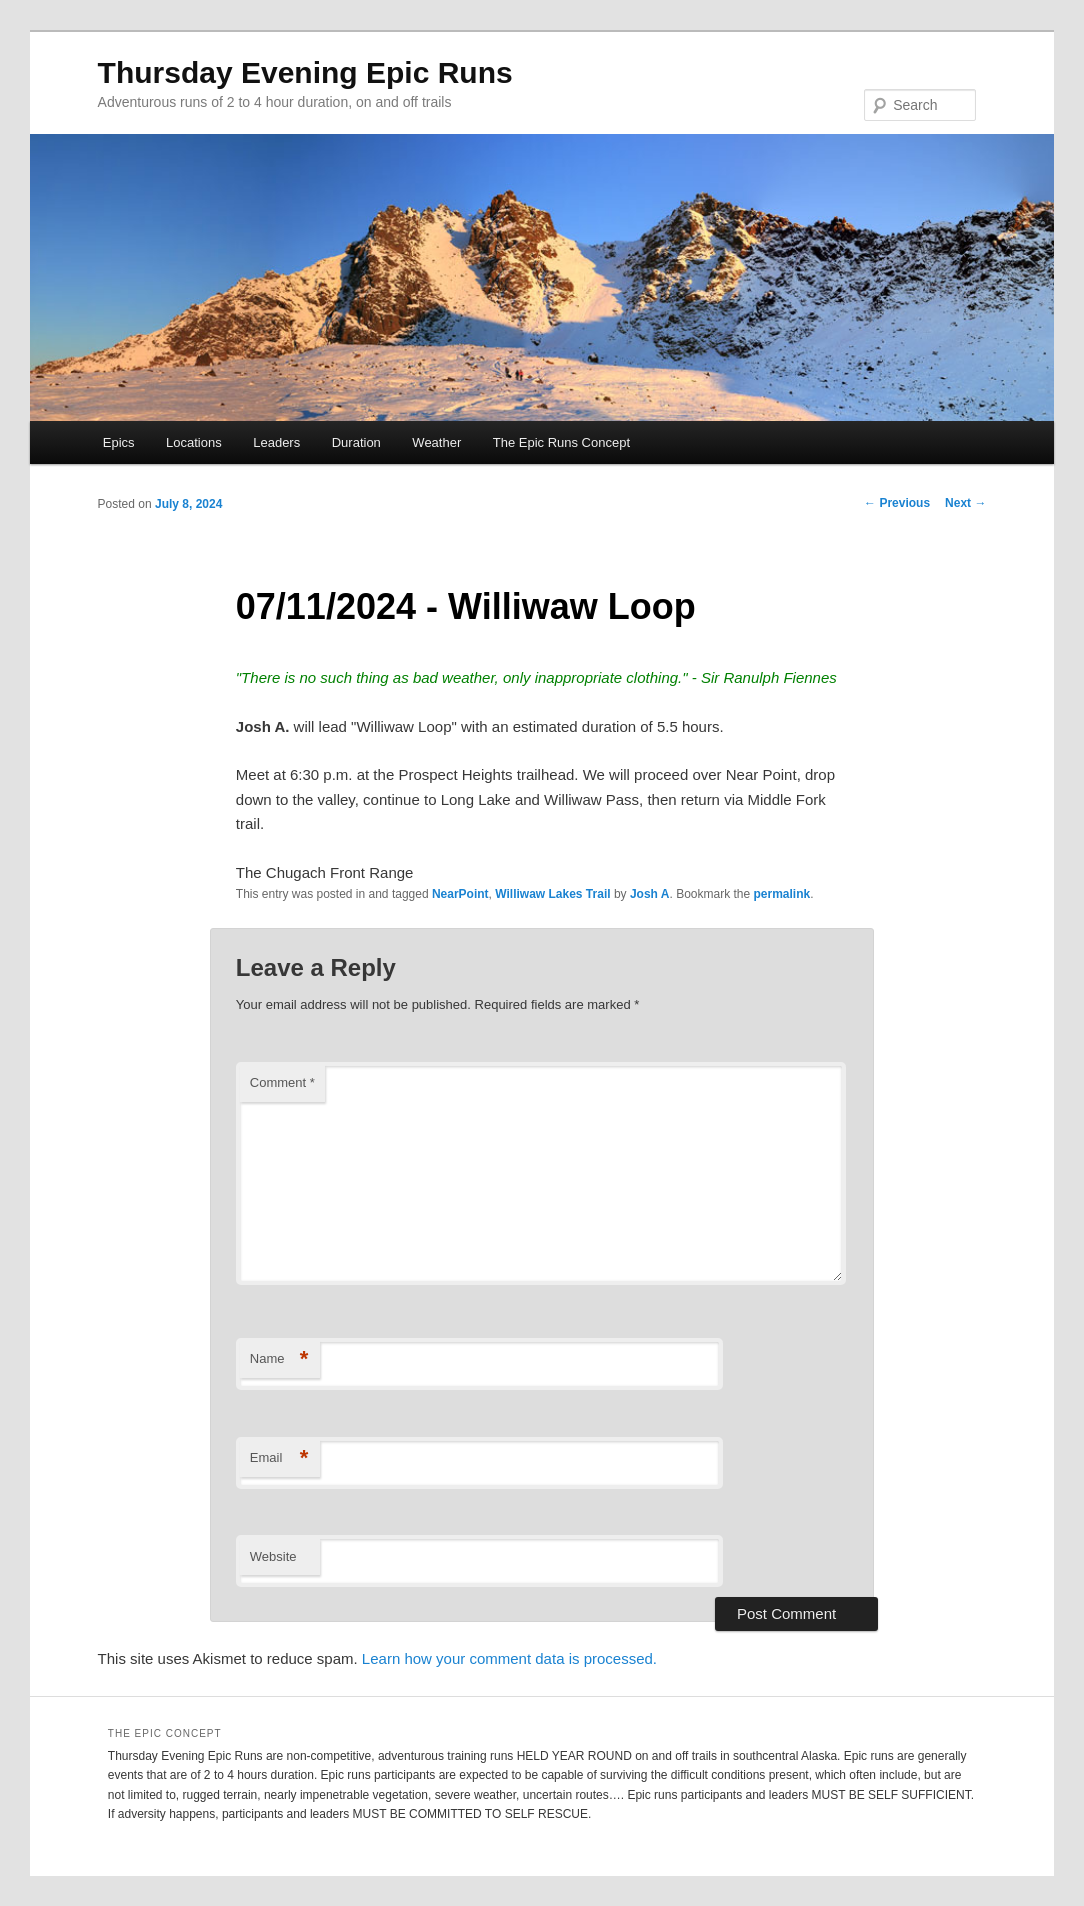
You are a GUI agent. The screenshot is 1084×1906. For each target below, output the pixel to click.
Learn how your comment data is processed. (509, 1658)
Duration (356, 442)
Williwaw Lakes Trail (552, 894)
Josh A (650, 894)
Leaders (276, 442)
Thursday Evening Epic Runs (305, 72)
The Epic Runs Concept (561, 442)
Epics (119, 442)
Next (965, 503)
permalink (782, 894)
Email (279, 1458)
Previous (897, 503)
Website (273, 1556)
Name (279, 1359)
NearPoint (460, 894)
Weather (436, 442)
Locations (194, 442)
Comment (282, 1082)
